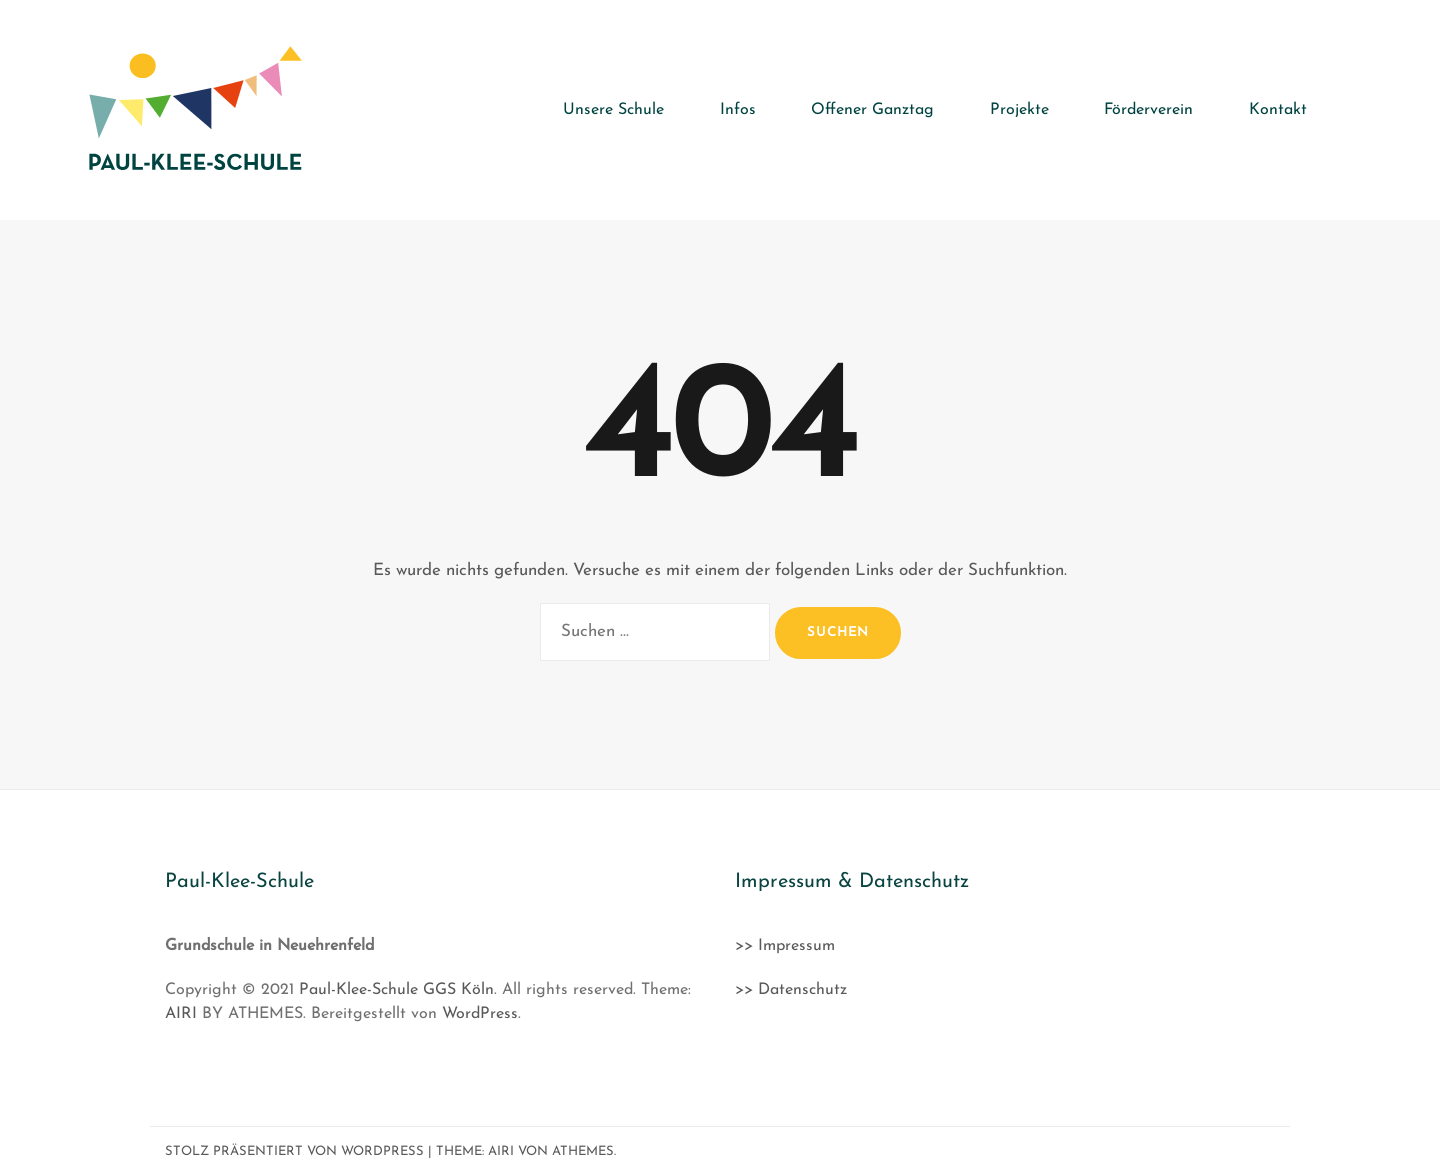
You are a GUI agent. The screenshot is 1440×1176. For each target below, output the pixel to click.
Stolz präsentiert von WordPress (294, 1151)
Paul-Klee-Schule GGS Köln (396, 990)
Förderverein (1149, 110)
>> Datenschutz (791, 990)
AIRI (181, 1014)
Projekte (1020, 110)
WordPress (480, 1014)
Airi (501, 1151)
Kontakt (1278, 110)
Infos (740, 110)
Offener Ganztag (874, 110)
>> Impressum (785, 946)
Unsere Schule (616, 110)
